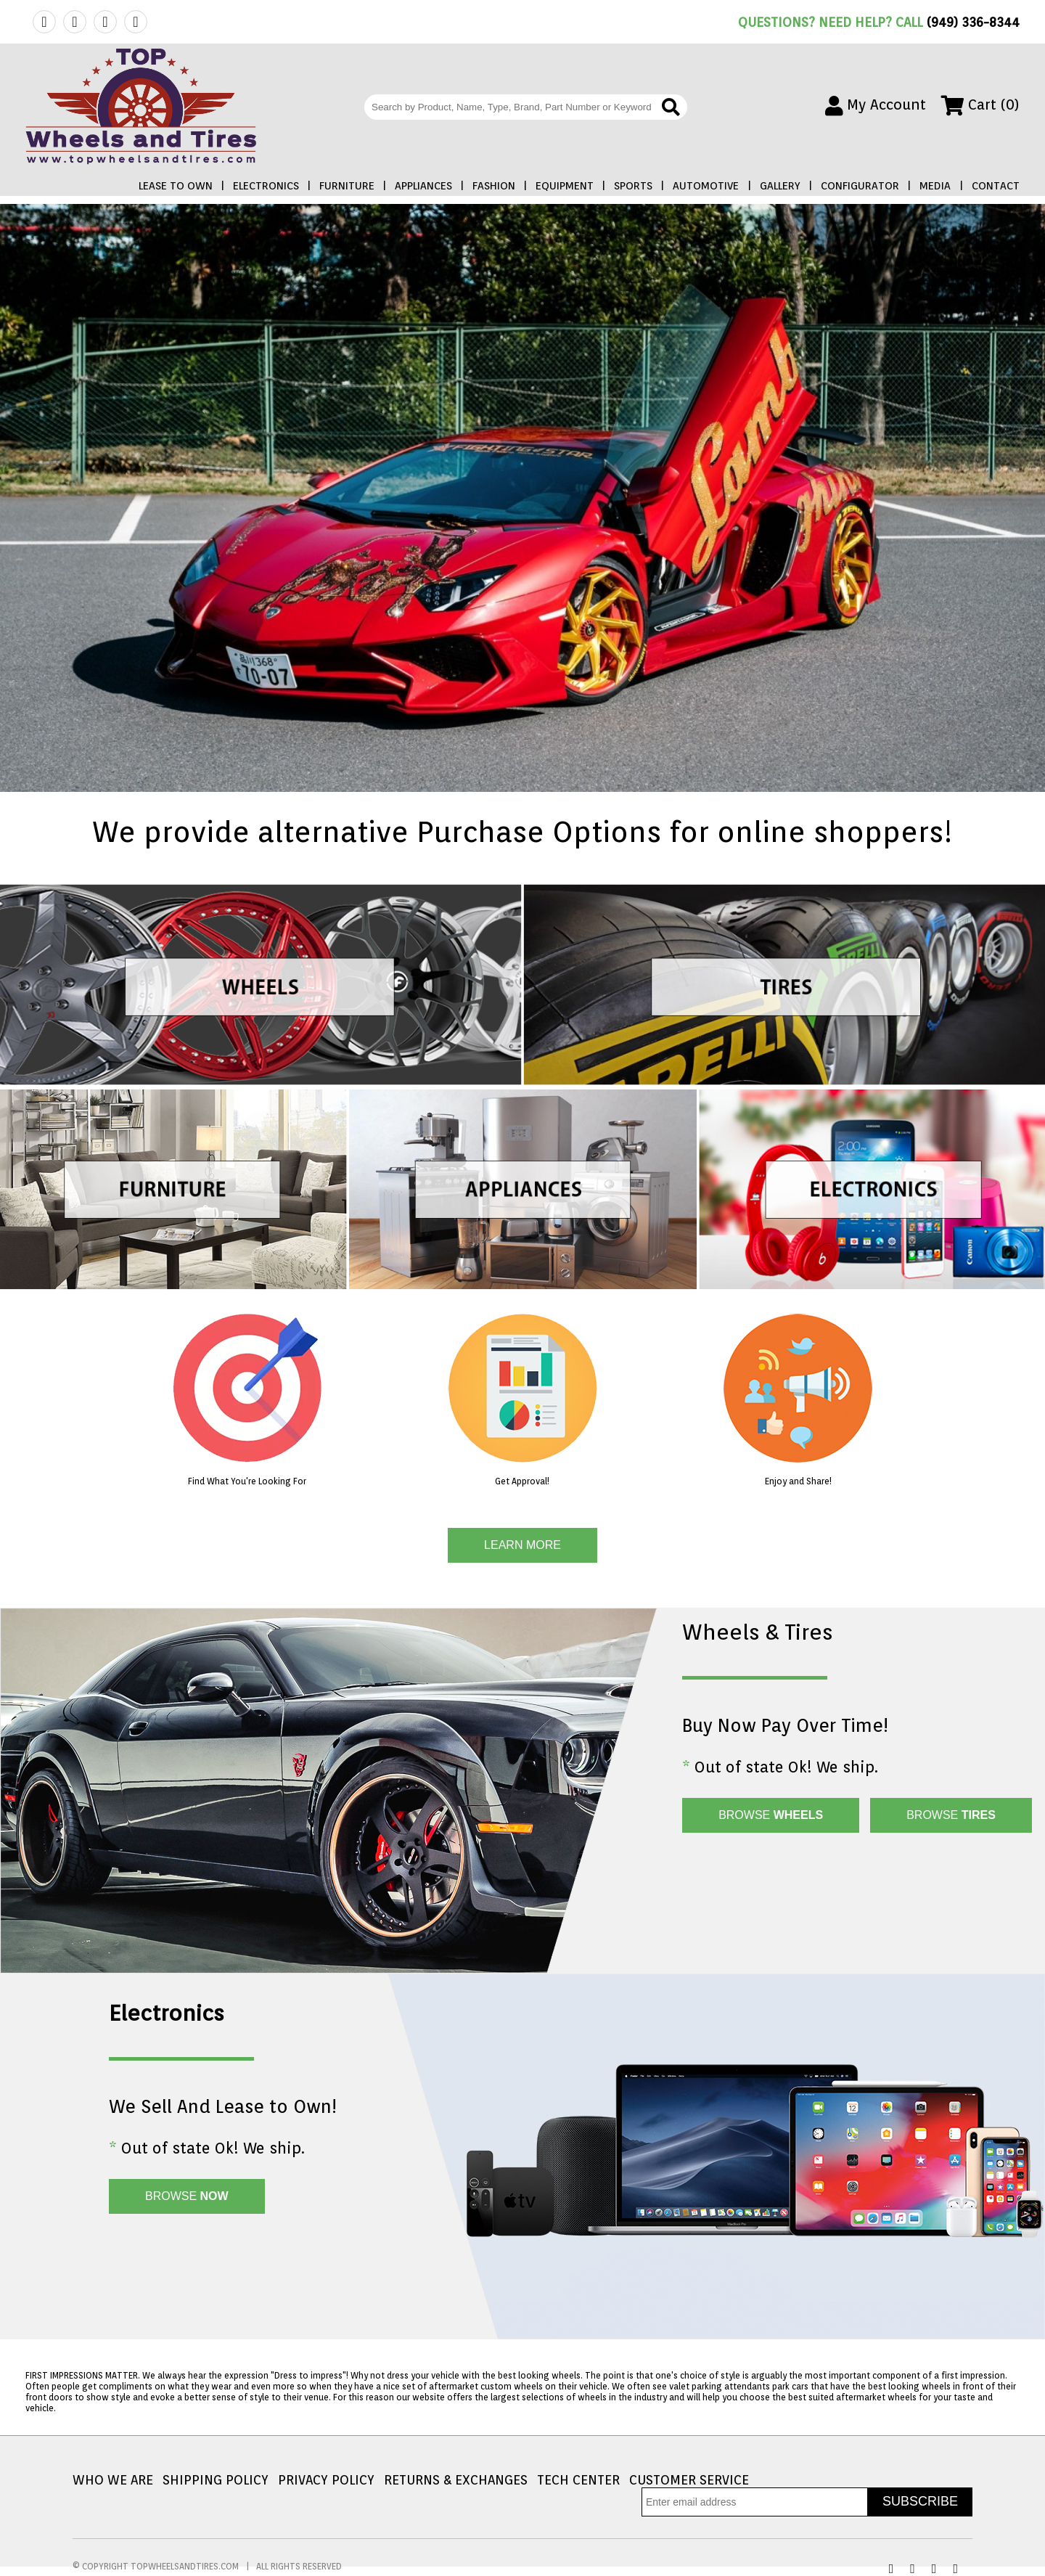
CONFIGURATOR (860, 185)
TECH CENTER (578, 2479)
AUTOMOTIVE (706, 185)
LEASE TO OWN (176, 185)
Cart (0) (980, 104)
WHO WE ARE (113, 2479)
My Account (875, 104)
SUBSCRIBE (920, 2501)
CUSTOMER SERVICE (689, 2479)
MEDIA (935, 185)
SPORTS (633, 185)
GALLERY (780, 185)
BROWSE (770, 1815)
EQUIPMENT (565, 185)
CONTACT (996, 185)
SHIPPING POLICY (216, 2479)
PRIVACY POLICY (326, 2479)
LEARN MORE (522, 1545)
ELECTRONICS (266, 185)
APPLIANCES (423, 185)
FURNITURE (346, 185)
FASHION (493, 185)
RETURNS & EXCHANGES (456, 2479)
